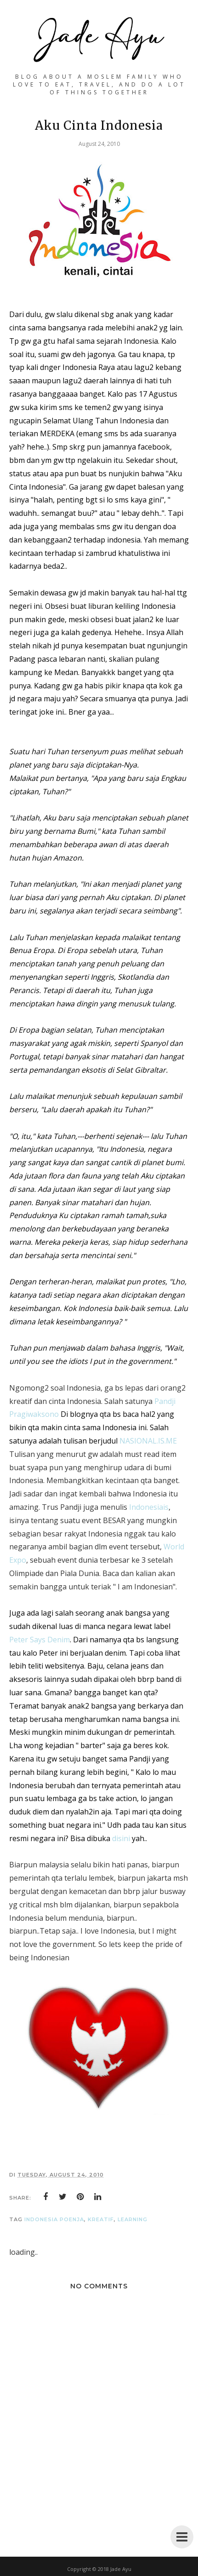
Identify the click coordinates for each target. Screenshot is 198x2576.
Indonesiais (148, 1507)
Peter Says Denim (39, 1640)
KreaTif (101, 2219)
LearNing (132, 2219)
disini (121, 1838)
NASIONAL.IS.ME (148, 1441)
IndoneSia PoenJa (54, 2219)
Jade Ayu (120, 2568)
